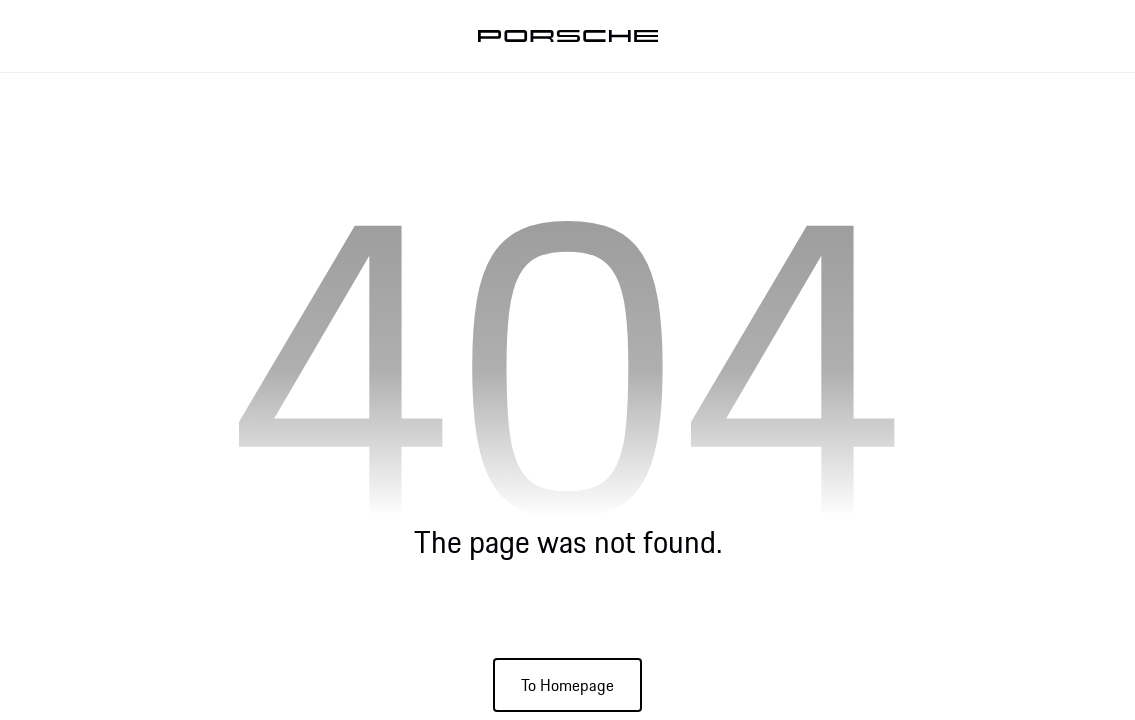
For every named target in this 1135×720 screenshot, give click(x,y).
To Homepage (567, 685)
